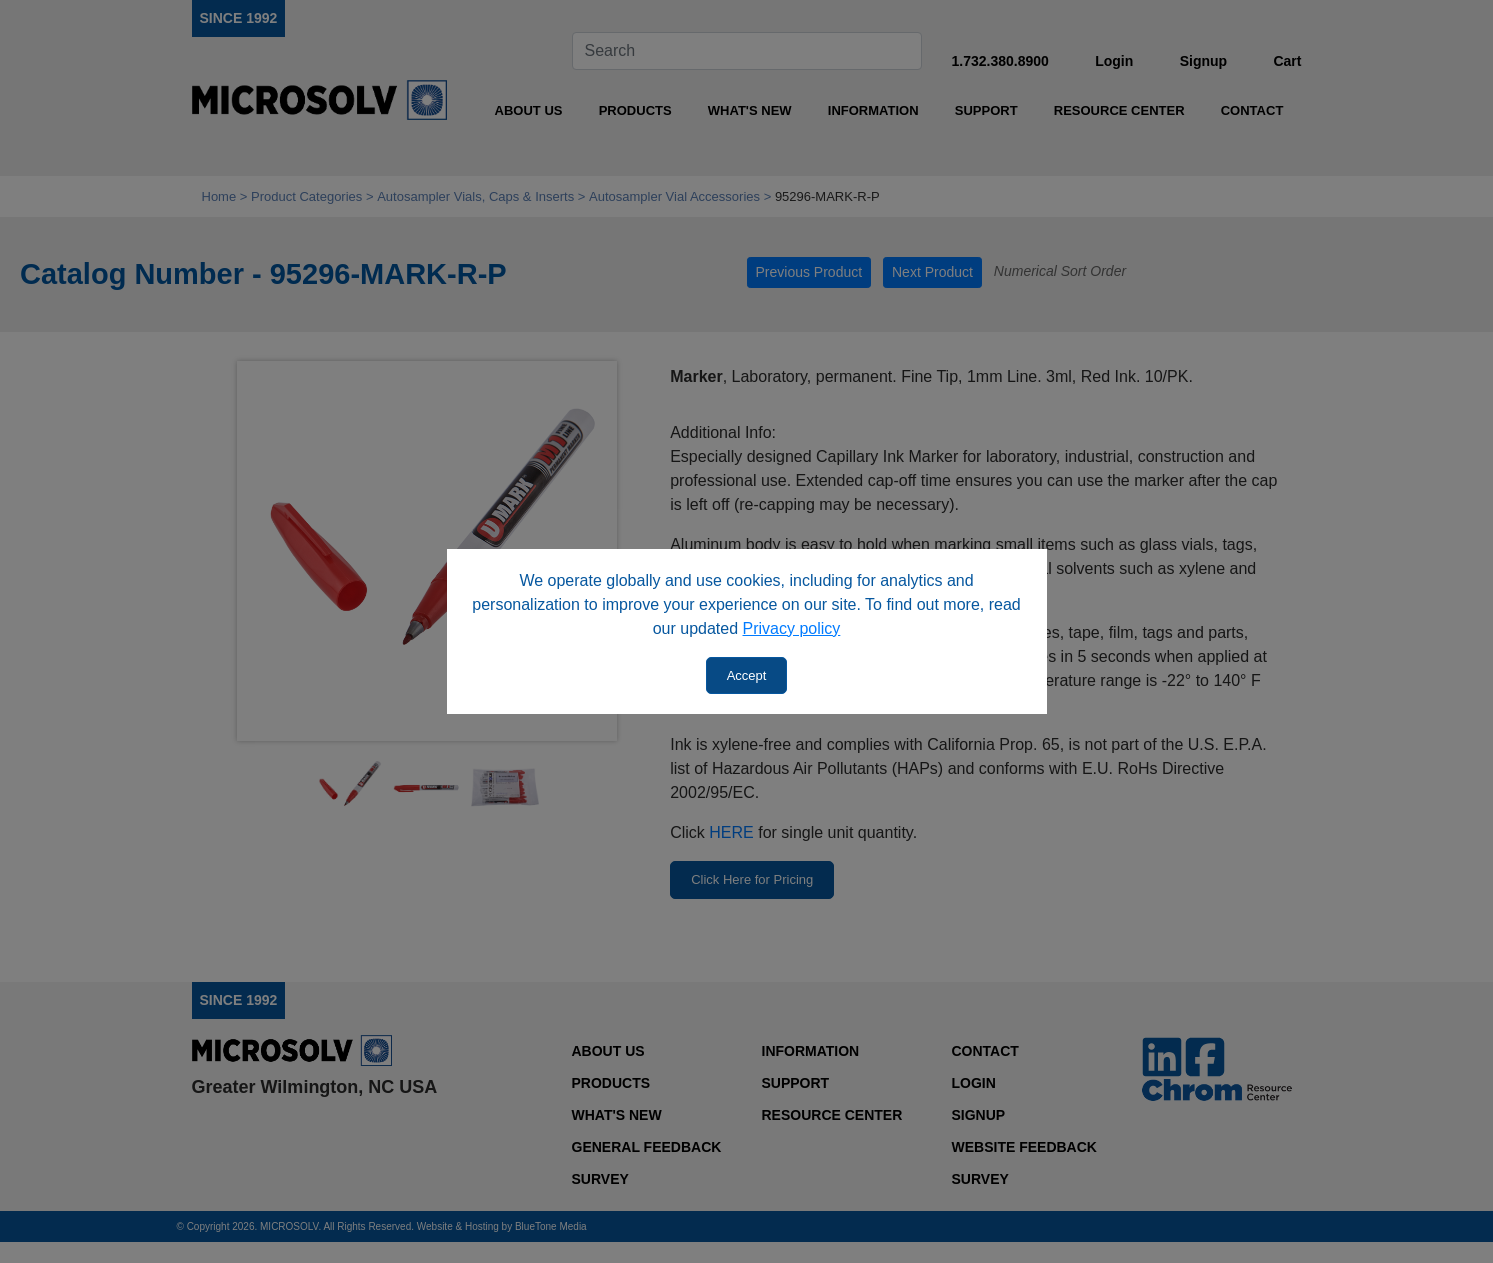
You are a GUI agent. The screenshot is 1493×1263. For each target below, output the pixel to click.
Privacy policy (792, 628)
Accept (747, 675)
